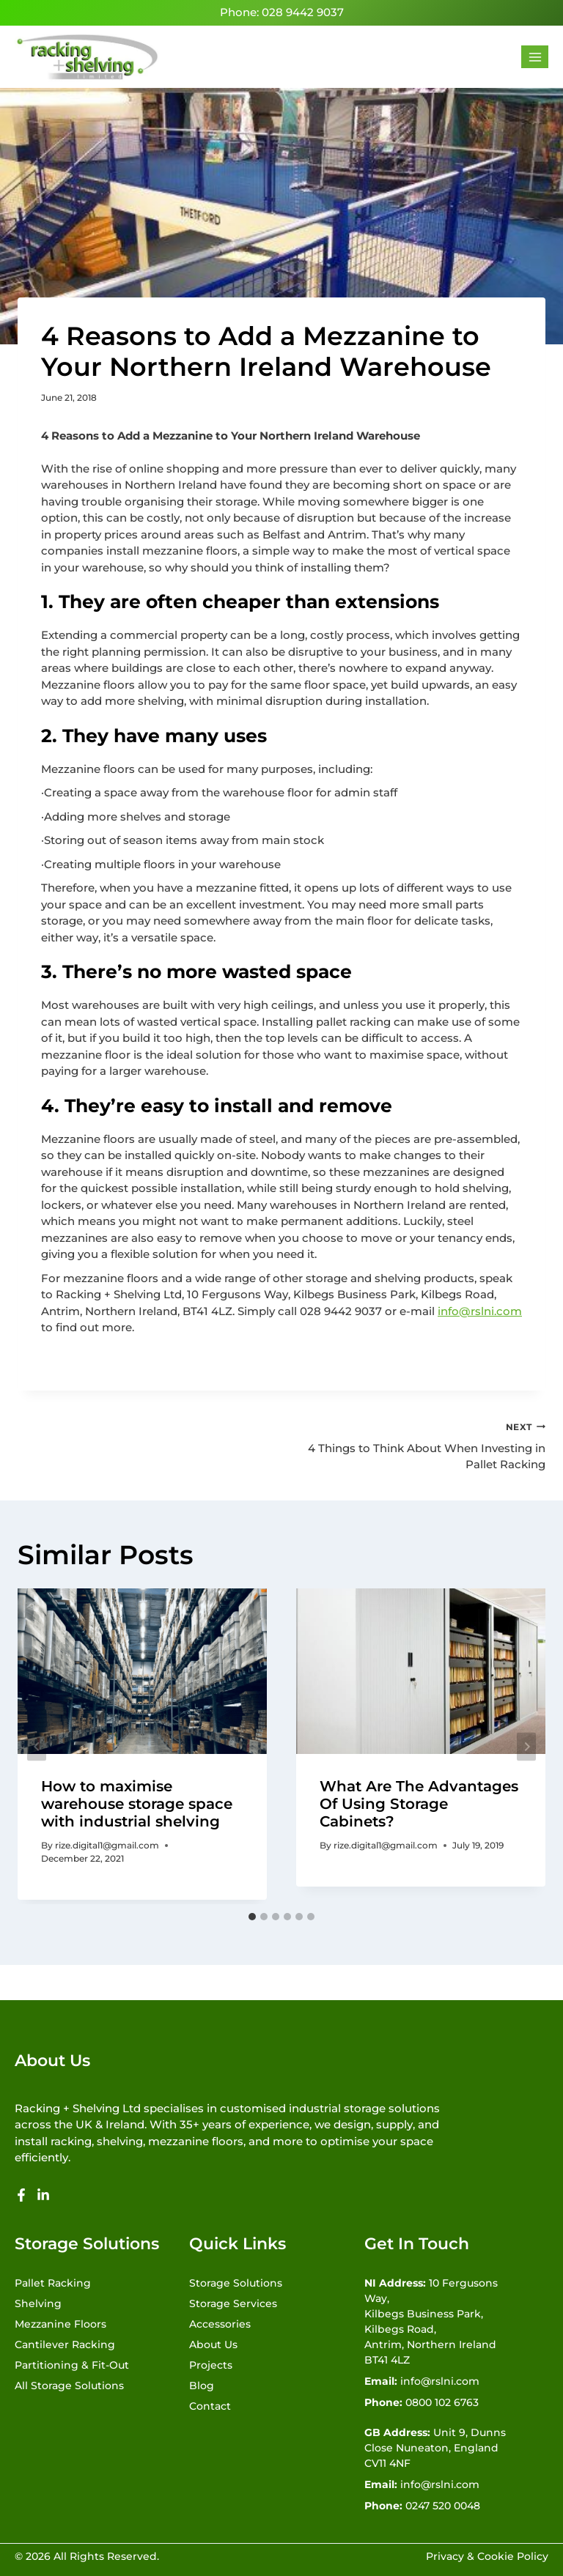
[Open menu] (534, 56)
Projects (210, 2365)
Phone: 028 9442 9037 (282, 12)
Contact (210, 2406)
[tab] (252, 1916)
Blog (201, 2385)
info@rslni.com (480, 1311)
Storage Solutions (235, 2283)
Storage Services (233, 2303)
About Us (213, 2344)
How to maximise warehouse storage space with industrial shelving (136, 1803)
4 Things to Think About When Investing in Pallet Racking (418, 1445)
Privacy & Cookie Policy (487, 2556)
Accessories (220, 2324)
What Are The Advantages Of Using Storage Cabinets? (419, 1803)
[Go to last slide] (36, 1746)
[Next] (526, 1746)
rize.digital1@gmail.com (107, 1845)
